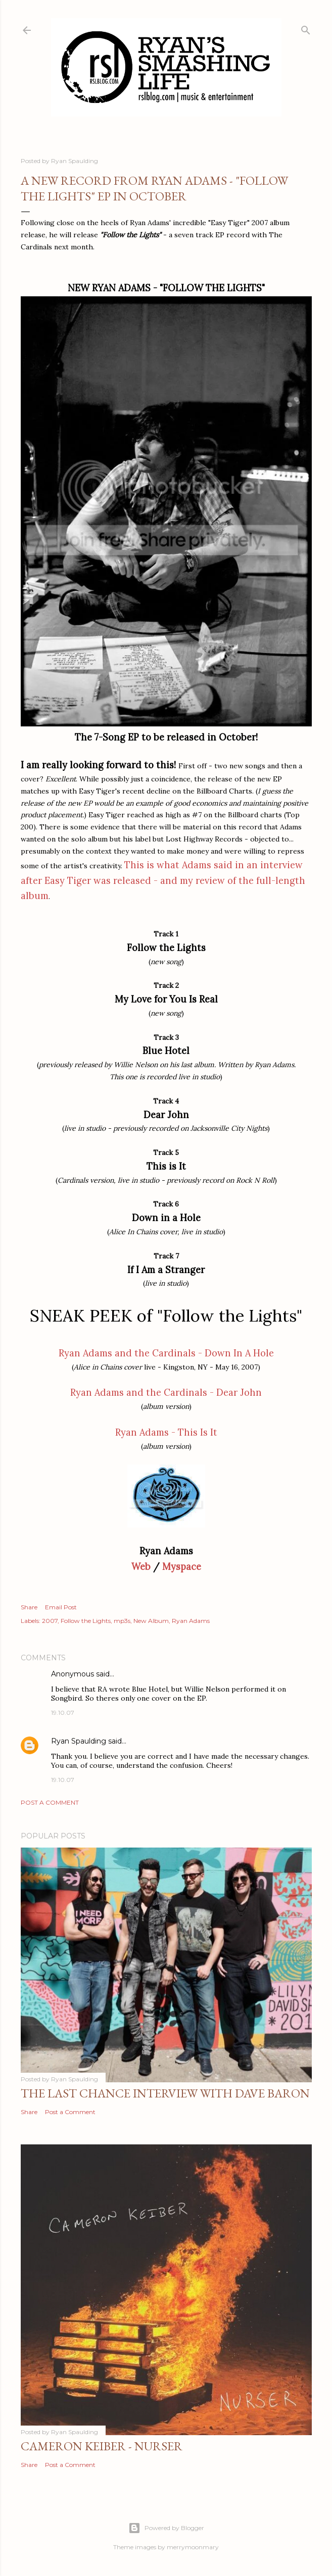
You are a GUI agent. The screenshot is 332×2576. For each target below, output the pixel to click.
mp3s (122, 1620)
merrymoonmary (193, 2547)
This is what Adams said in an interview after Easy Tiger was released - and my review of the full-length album (163, 880)
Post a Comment (50, 1802)
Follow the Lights (86, 1620)
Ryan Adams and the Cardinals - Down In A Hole (166, 1353)
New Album (151, 1620)
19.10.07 (62, 1712)
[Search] (306, 28)
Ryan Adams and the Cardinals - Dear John (166, 1392)
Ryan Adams (191, 1620)
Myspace (181, 1566)
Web (141, 1566)
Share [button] (29, 1607)
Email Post (61, 1607)
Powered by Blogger (166, 2528)
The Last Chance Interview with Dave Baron (165, 2093)
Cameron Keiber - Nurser (101, 2446)
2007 (50, 1620)
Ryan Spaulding (78, 1741)
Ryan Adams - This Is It (166, 1432)
